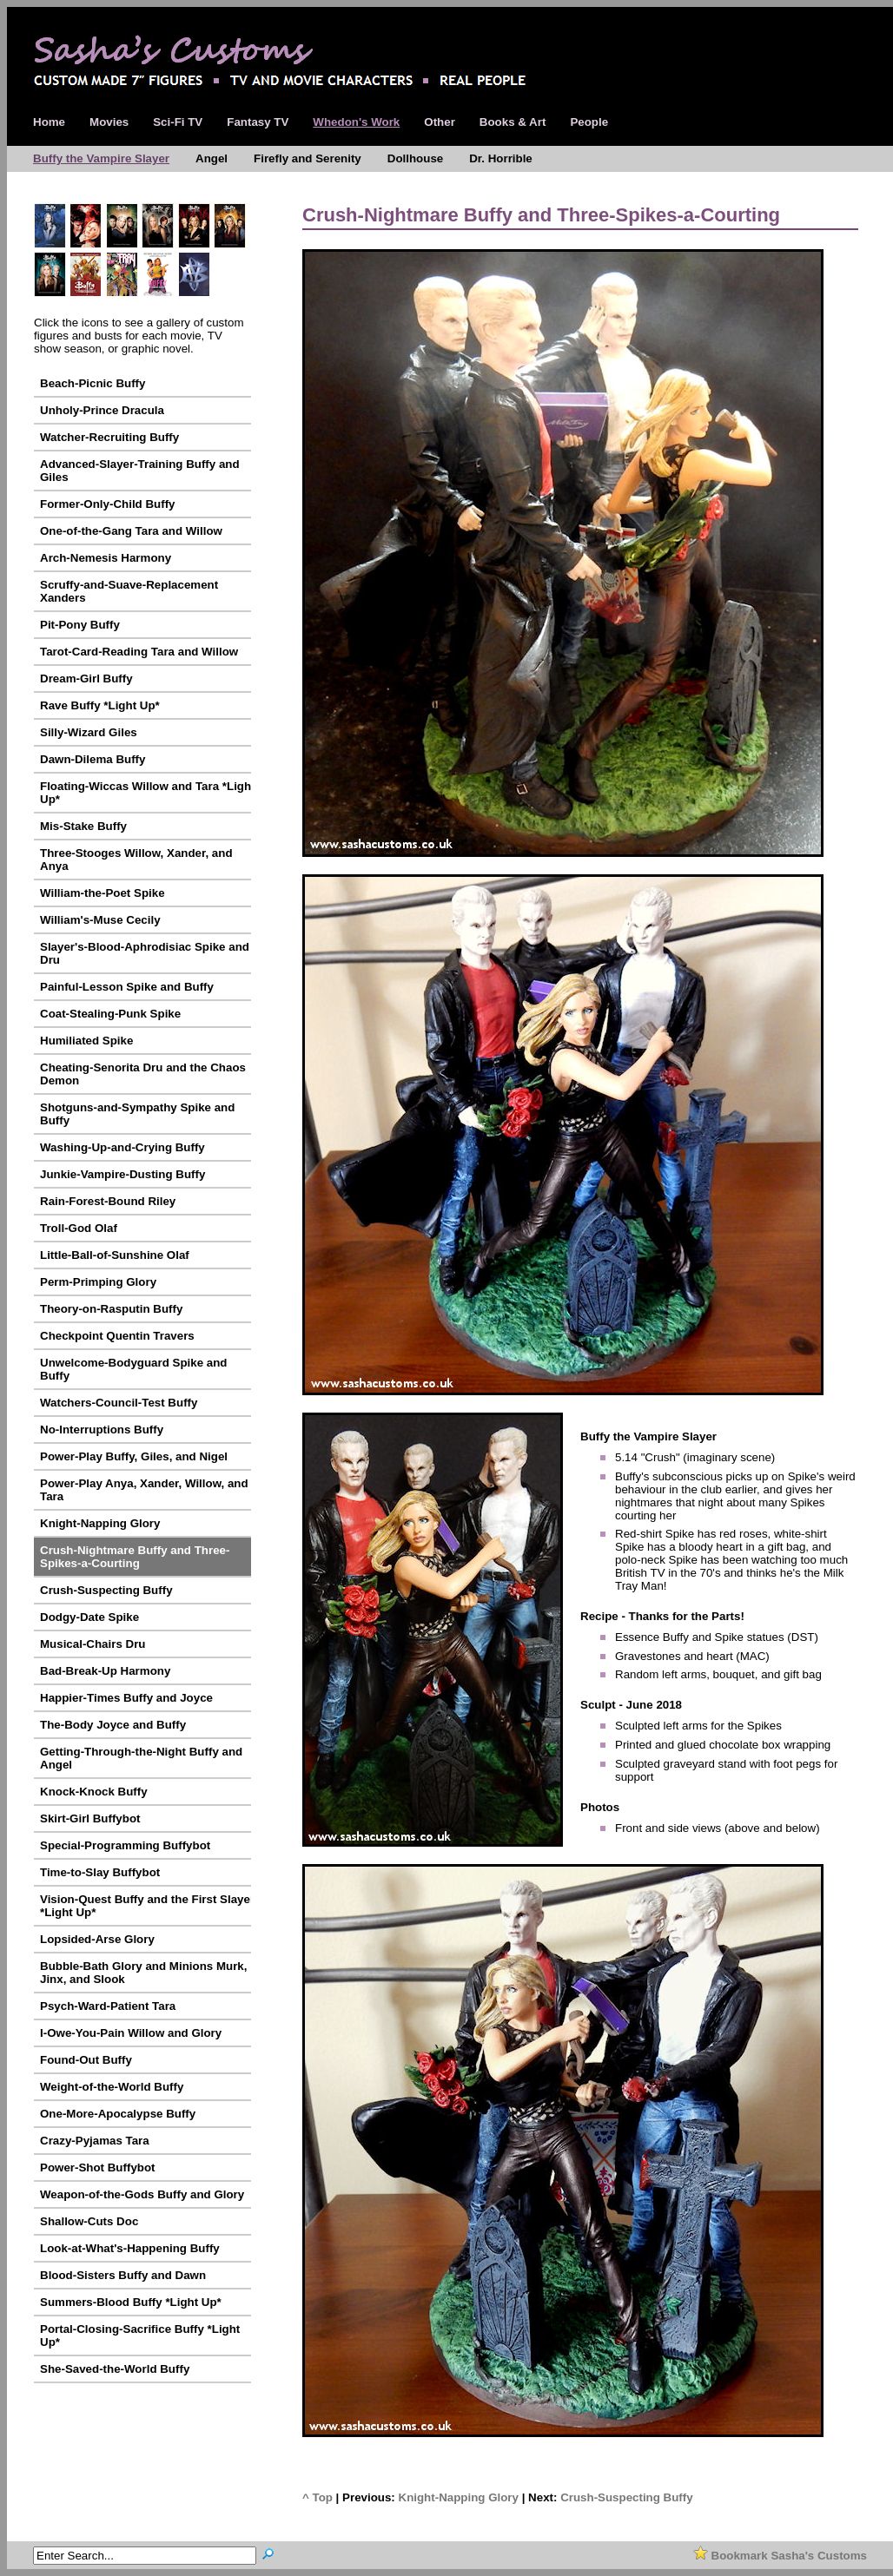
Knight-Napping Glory (459, 2497)
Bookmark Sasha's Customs (780, 2555)
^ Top (317, 2497)
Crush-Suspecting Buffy (626, 2497)
